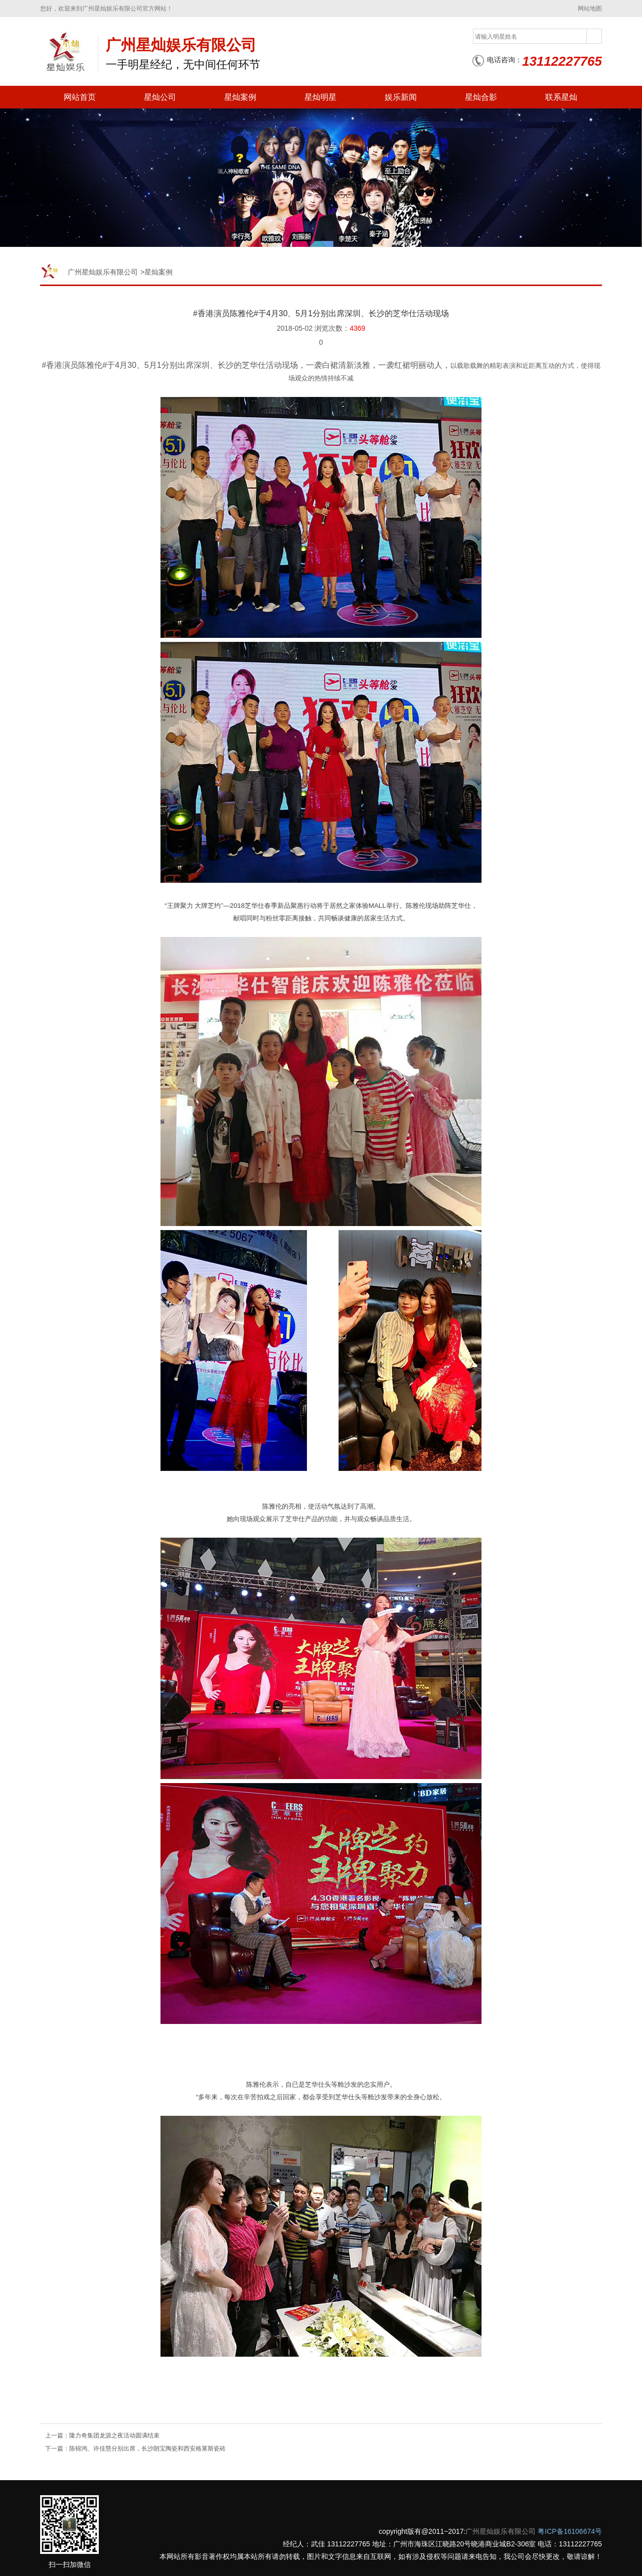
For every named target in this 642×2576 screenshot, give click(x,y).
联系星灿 (561, 97)
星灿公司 (160, 97)
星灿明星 (320, 97)
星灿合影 (481, 97)
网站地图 (590, 8)
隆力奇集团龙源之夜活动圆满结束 (114, 2435)
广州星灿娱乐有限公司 (103, 272)
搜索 (593, 37)
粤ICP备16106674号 (570, 2531)
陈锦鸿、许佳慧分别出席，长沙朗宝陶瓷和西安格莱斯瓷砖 (147, 2448)
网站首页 (80, 97)
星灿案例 (240, 97)
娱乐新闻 (401, 97)
